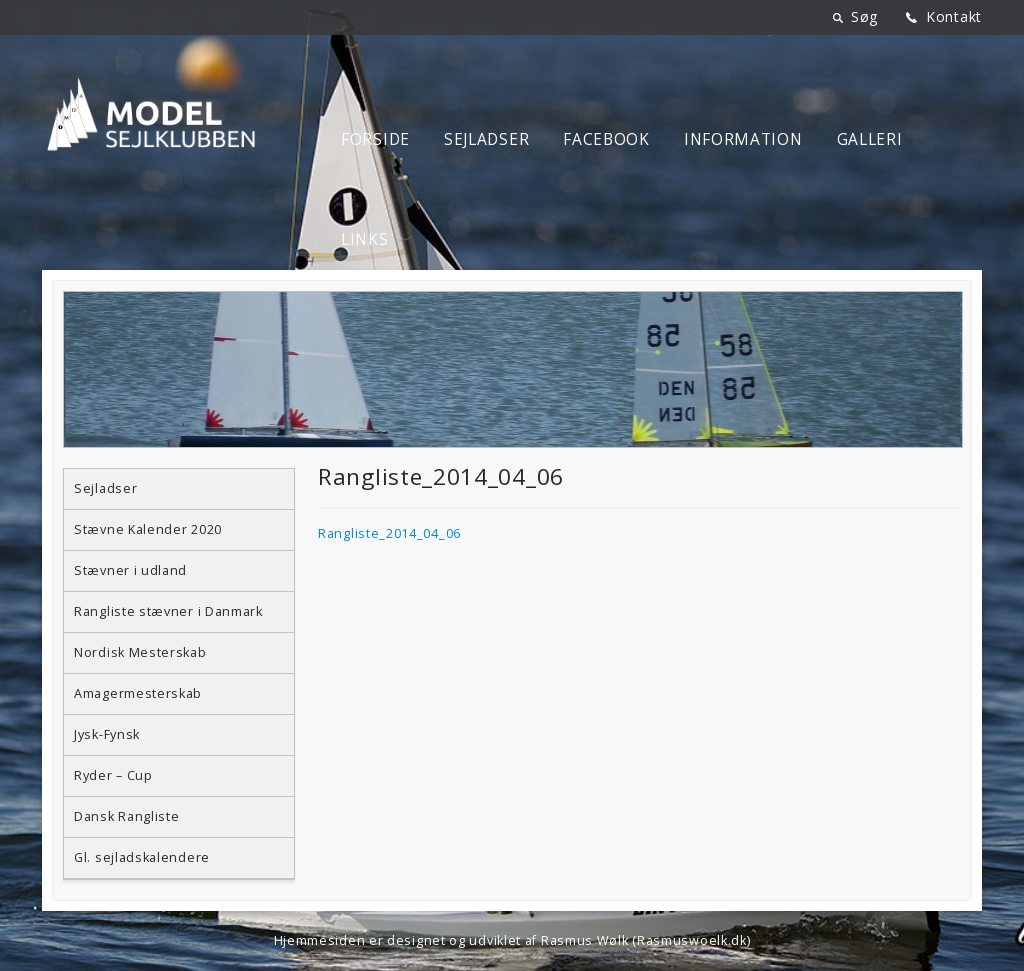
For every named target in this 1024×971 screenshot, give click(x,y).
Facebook (606, 139)
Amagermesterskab (138, 693)
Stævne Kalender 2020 (148, 529)
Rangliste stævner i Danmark (168, 611)
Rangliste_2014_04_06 (389, 533)
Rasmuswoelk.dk (692, 940)
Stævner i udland (130, 570)
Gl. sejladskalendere (142, 857)
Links (365, 239)
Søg (864, 16)
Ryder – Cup (113, 775)
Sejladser (486, 139)
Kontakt (954, 16)
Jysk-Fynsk (107, 734)
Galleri (870, 139)
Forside (375, 139)
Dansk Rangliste (127, 816)
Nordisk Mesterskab (140, 652)
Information (743, 139)
